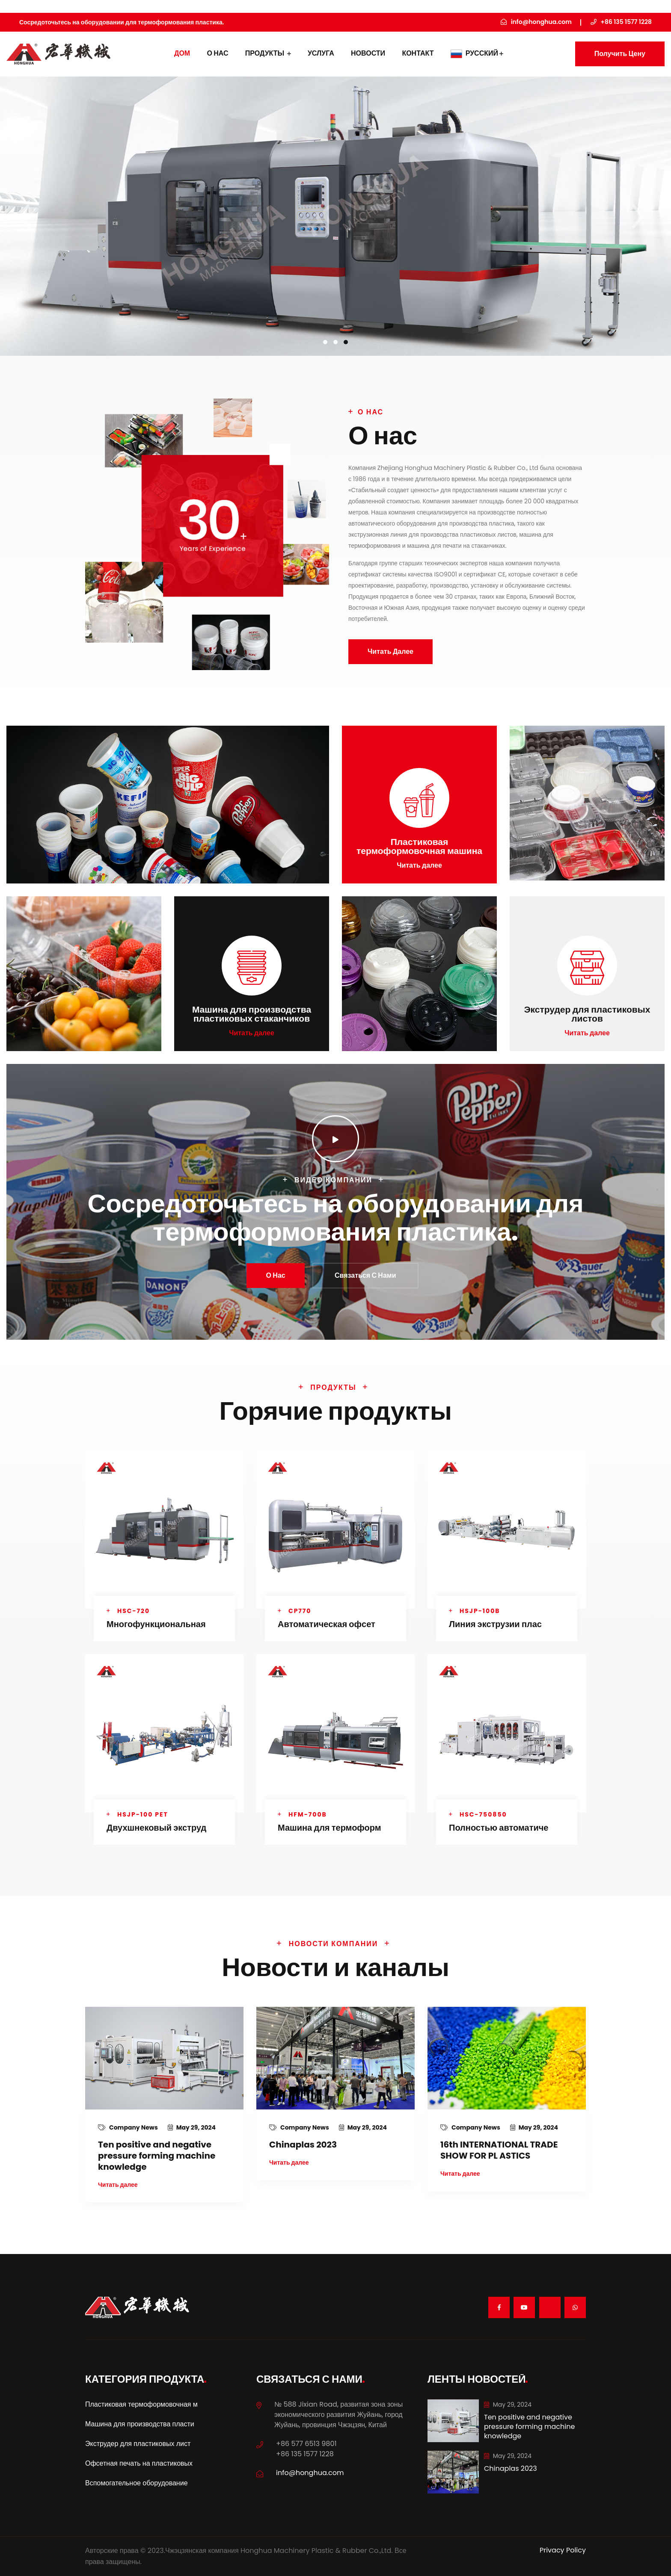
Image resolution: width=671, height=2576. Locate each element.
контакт (417, 53)
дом (182, 53)
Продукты (268, 53)
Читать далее (390, 651)
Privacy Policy (563, 2550)
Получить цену (619, 54)
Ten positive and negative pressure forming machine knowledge (156, 2156)
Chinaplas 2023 (303, 2145)
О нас (217, 53)
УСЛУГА (321, 53)
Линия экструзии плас (495, 1624)
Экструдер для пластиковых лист (137, 2444)
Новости (368, 53)
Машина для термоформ (329, 1828)
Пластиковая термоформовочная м (141, 2404)
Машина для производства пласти (139, 2424)
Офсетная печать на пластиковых (139, 2463)
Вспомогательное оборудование (136, 2483)
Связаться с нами (365, 1275)
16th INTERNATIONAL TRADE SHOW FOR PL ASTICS (499, 2150)
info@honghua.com (310, 2473)
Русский (477, 53)
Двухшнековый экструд (156, 1828)
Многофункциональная (156, 1624)
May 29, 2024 (192, 2127)
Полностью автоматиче (498, 1828)
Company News (128, 2127)
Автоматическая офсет (326, 1624)
